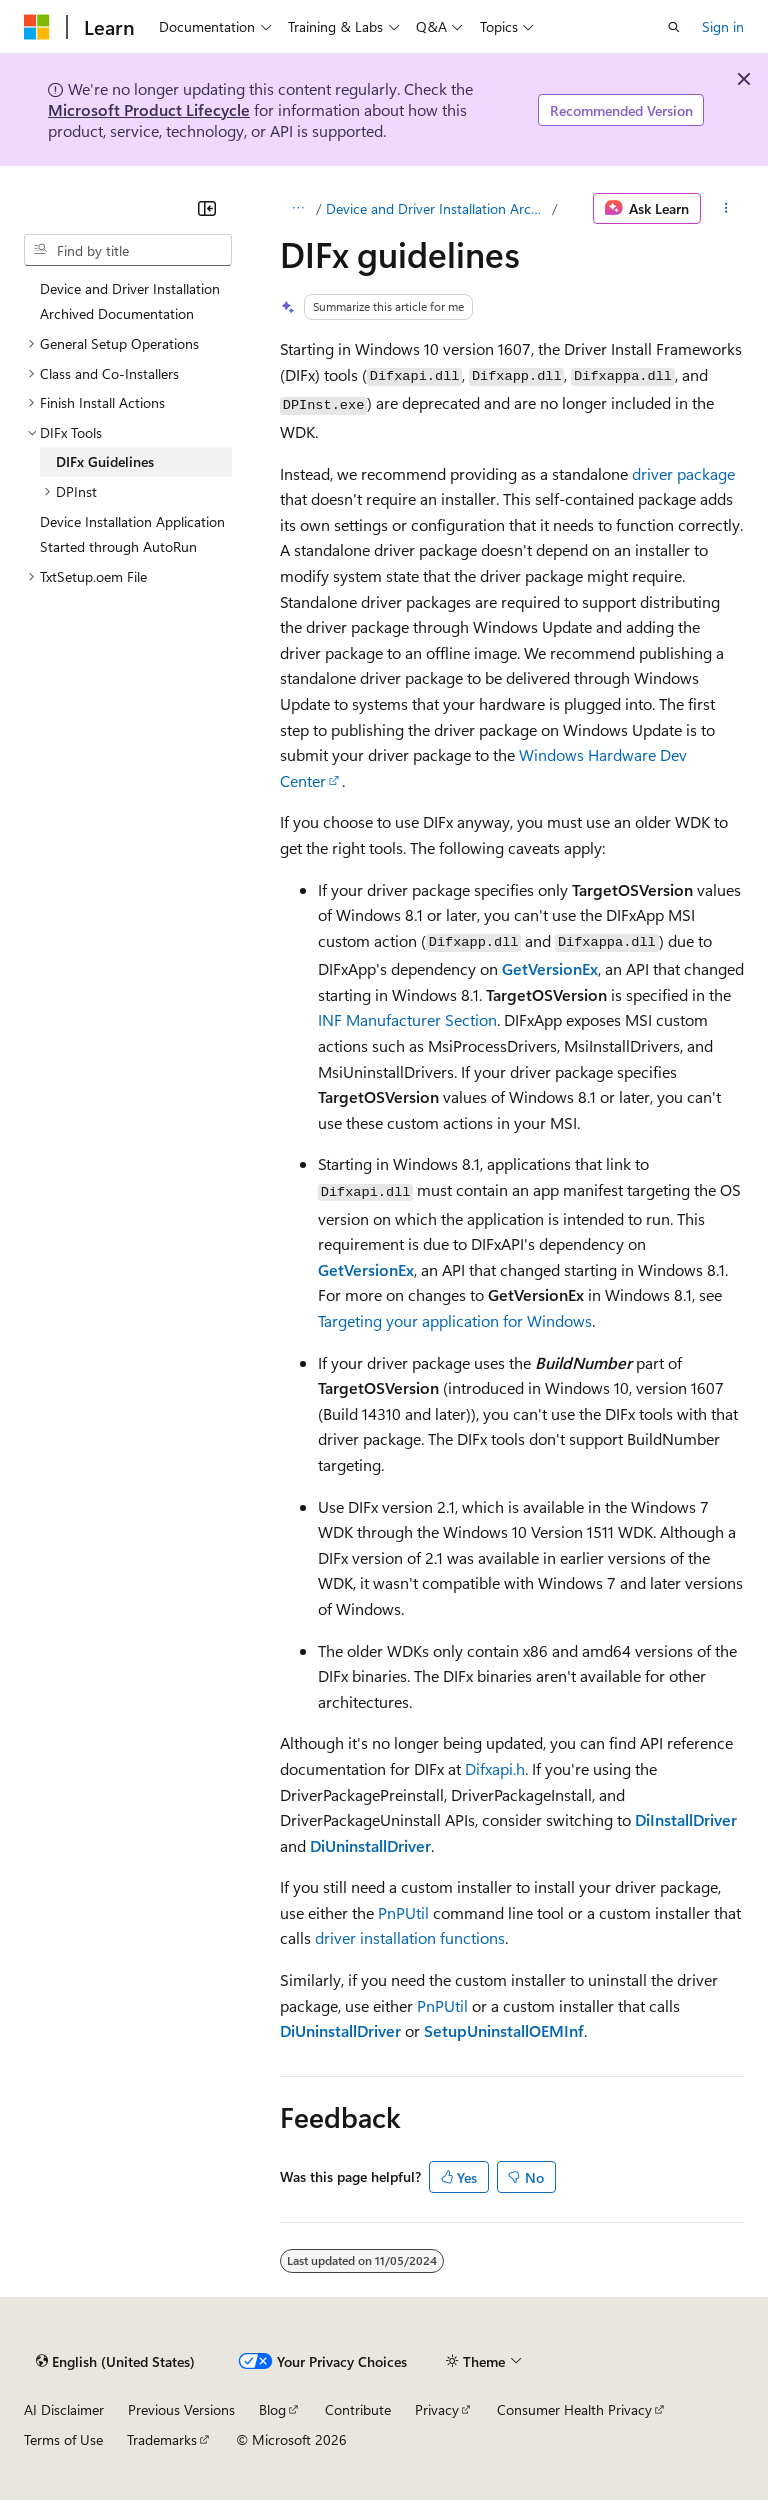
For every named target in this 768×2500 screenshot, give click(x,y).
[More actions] (726, 209)
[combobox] (128, 250)
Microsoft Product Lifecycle (149, 109)
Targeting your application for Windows (455, 1320)
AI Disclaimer (64, 2409)
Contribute (358, 2409)
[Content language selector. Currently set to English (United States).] (115, 2362)
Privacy (437, 2409)
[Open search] (674, 27)
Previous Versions (181, 2409)
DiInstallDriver (686, 1819)
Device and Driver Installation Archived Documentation (437, 208)
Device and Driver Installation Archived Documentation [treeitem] (130, 301)
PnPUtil (403, 1912)
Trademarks (162, 2439)
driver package (683, 473)
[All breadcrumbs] (297, 209)
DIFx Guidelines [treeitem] (105, 461)
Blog (272, 2409)
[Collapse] (207, 208)
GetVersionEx (550, 968)
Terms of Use (63, 2439)
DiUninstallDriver (370, 1845)
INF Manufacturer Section (407, 1019)
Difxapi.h (495, 1768)
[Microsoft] (37, 27)
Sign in (723, 26)
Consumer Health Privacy (574, 2409)
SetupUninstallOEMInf (504, 2030)
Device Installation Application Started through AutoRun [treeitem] (132, 534)
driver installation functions (410, 1937)
